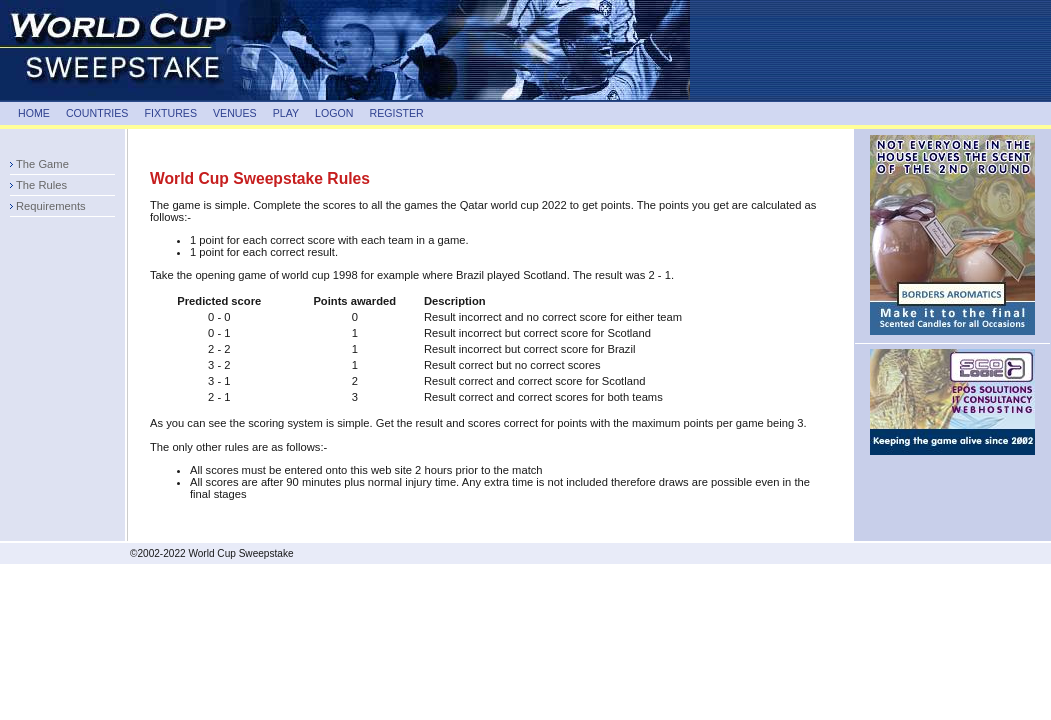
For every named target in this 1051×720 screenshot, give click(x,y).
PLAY (286, 113)
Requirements (51, 206)
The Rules (41, 185)
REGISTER (396, 113)
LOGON (334, 113)
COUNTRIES (97, 113)
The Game (42, 164)
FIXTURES (170, 113)
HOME (34, 113)
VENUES (235, 113)
